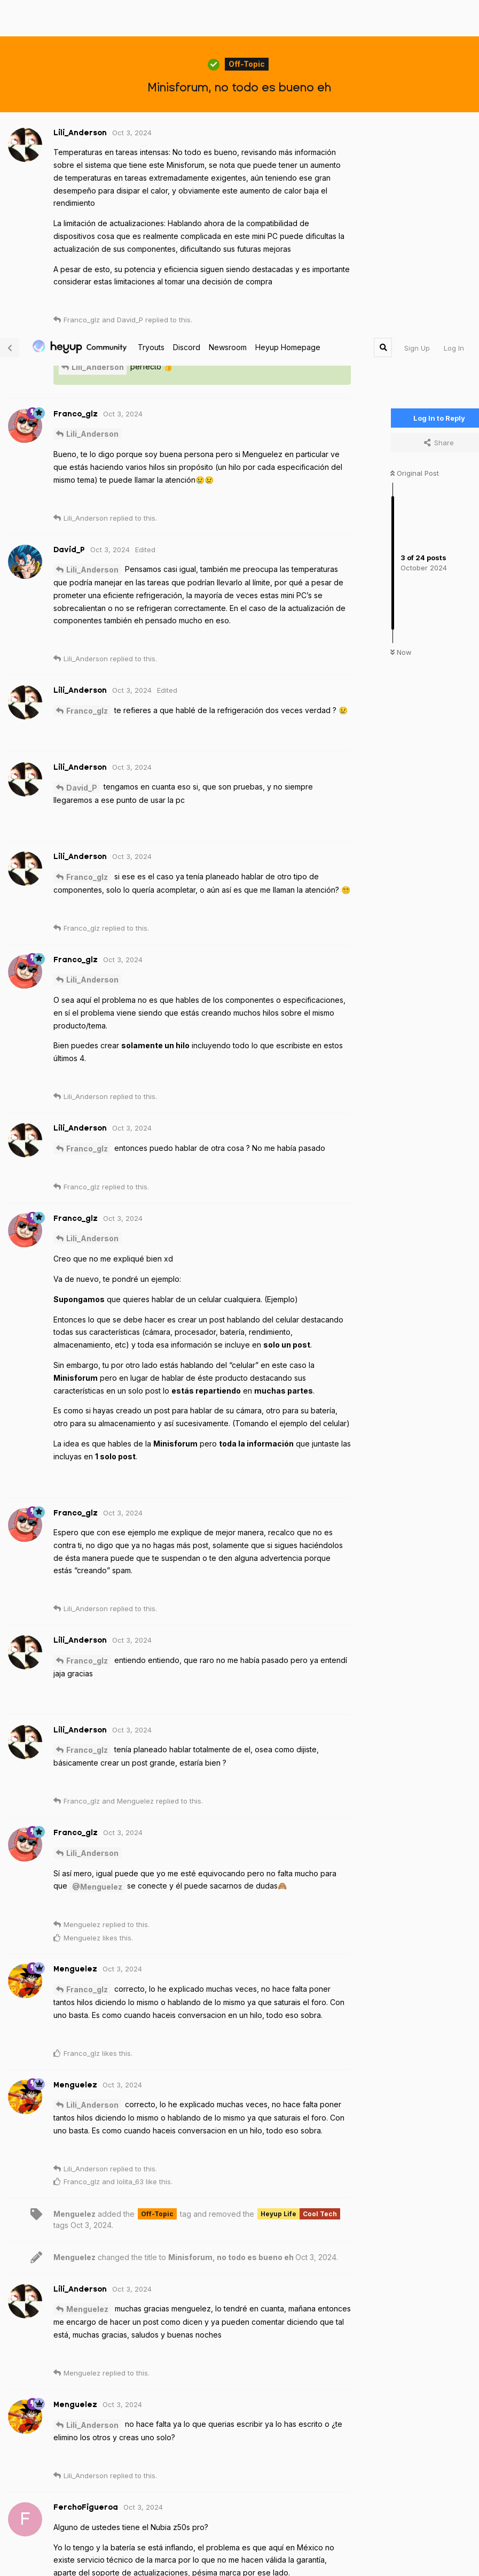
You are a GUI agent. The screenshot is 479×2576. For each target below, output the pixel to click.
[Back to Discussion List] (9, 18)
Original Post (414, 144)
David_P (81, 458)
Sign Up (417, 18)
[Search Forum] (383, 18)
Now (401, 323)
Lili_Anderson (98, 37)
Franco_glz (87, 381)
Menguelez (87, 1979)
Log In (454, 18)
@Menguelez (97, 1557)
